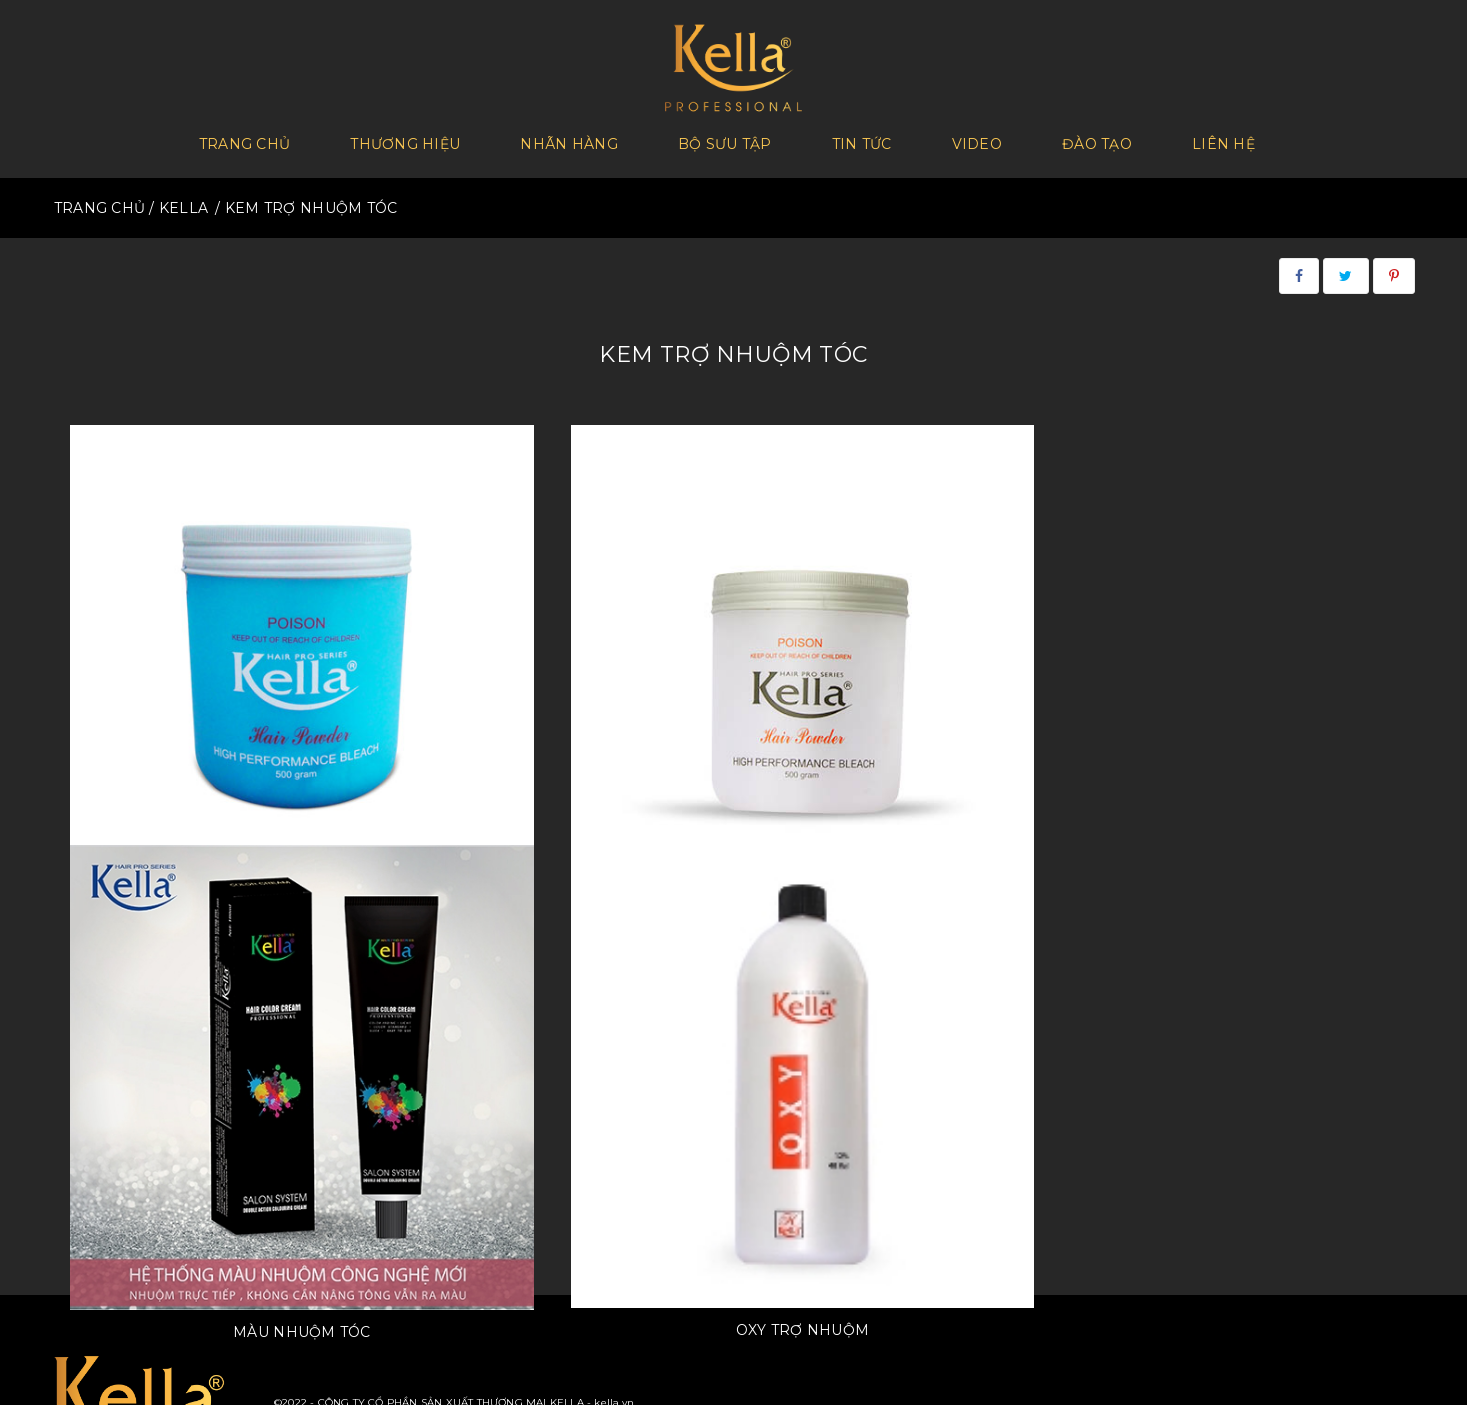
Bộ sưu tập (725, 141)
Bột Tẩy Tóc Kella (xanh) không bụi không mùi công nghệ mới (221, 747)
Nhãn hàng (569, 141)
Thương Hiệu (405, 141)
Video (977, 141)
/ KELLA (178, 201)
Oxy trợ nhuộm (1245, 737)
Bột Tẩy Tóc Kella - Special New (563, 737)
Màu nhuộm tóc (904, 739)
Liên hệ (1223, 141)
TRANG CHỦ (100, 201)
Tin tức (862, 141)
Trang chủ (245, 141)
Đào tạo (1097, 141)
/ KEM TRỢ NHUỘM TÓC (306, 201)
